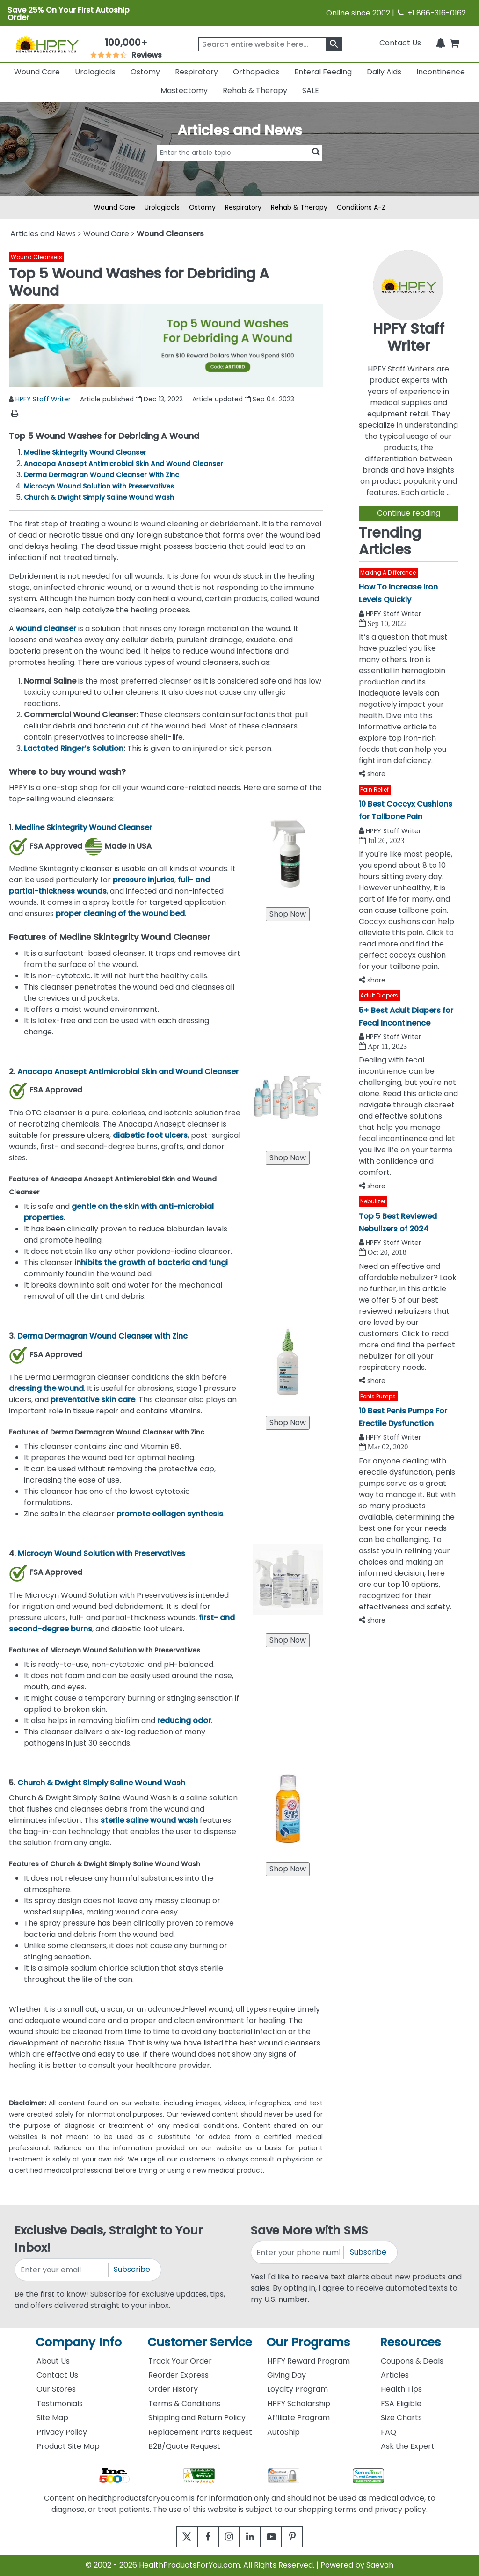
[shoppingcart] (454, 42)
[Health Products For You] (47, 44)
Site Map (52, 2417)
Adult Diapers (379, 995)
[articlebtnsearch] (239, 166)
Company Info (79, 2342)
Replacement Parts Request (200, 2432)
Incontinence (440, 71)
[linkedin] (252, 2536)
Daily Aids (384, 71)
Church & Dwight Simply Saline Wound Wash (99, 497)
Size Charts (401, 2417)
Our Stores (56, 2389)
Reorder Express (178, 2375)
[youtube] (278, 2536)
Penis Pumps (378, 1396)
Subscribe (132, 2269)
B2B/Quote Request (184, 2446)
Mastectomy (184, 90)
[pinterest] (303, 2536)
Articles (395, 2375)
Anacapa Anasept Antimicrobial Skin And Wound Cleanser (123, 463)
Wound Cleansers (36, 257)
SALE (310, 90)
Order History (173, 2389)
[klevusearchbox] (334, 44)
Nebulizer (372, 1201)
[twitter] (175, 2536)
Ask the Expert (408, 2446)
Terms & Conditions (184, 2403)
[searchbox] (270, 44)
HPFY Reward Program (308, 2361)
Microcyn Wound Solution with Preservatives (99, 486)
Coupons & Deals (412, 2361)
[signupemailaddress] (62, 2269)
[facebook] (200, 2536)
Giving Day (286, 2375)
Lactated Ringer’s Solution (73, 748)
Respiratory (196, 71)
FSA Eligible (401, 2403)
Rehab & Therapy (255, 90)
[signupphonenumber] (298, 2252)
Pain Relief (374, 789)
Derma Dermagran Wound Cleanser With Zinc (101, 475)
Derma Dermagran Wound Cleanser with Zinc (102, 1336)
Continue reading (408, 513)
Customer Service (199, 2342)
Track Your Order (180, 2361)
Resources (410, 2342)
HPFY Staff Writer (43, 399)
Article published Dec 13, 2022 (131, 399)
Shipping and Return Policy (197, 2417)
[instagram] (226, 2536)
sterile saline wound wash (149, 1820)
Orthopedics (256, 71)
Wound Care (37, 71)
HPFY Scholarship (298, 2403)
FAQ (388, 2432)
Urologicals (95, 71)
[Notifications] (440, 42)
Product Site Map (68, 2446)
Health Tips (401, 2389)
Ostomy (145, 71)
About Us (53, 2361)
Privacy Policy (61, 2432)
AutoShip (283, 2432)
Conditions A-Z (361, 207)
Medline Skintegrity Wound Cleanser (85, 452)
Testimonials (59, 2403)
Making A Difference (388, 572)
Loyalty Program (297, 2389)
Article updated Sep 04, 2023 (243, 399)
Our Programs (308, 2342)
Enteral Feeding (323, 71)
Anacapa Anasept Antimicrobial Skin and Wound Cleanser (128, 1071)
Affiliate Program (298, 2417)
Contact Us (400, 42)
